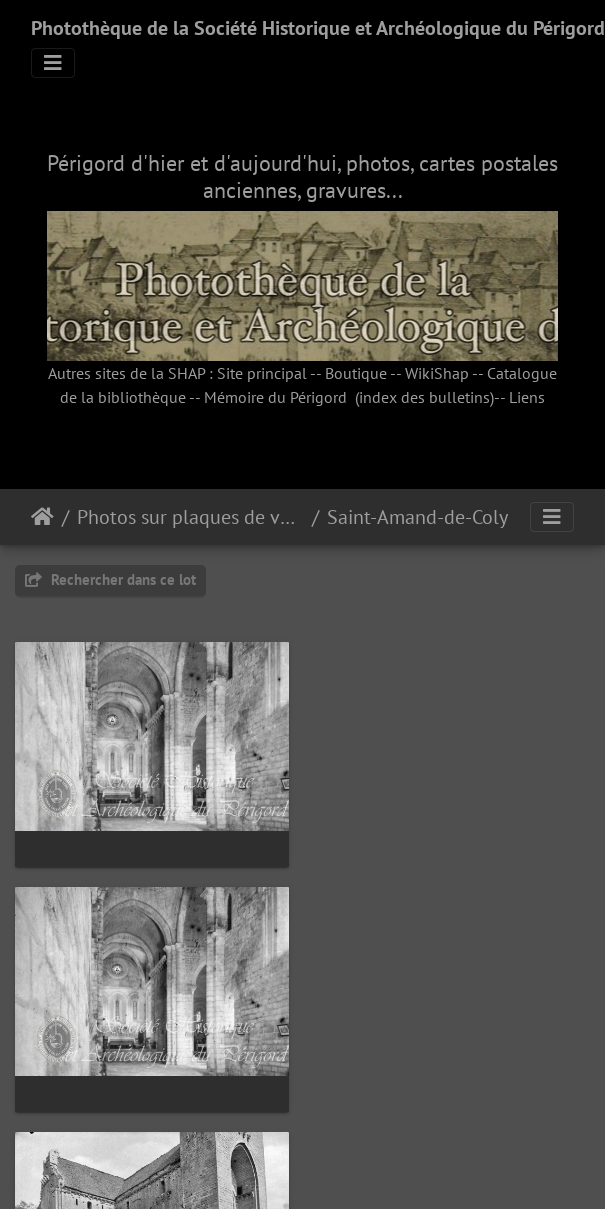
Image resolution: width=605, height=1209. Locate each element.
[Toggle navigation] (53, 63)
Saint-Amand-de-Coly (417, 517)
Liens (527, 397)
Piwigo (347, 1162)
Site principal (262, 373)
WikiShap (437, 373)
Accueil (42, 517)
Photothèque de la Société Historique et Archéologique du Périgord (318, 28)
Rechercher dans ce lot (110, 579)
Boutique (356, 373)
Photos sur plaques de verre (190, 517)
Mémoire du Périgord (275, 397)
